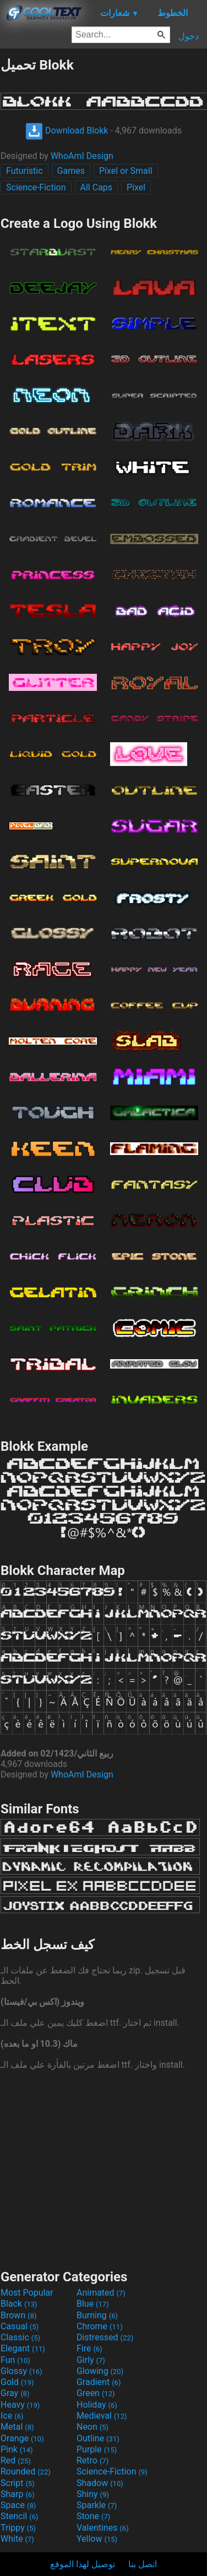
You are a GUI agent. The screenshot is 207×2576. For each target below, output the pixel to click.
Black (19, 2303)
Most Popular (27, 2292)
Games (71, 171)
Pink (17, 2449)
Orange (22, 2438)
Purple (97, 2449)
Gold (17, 2382)
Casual (20, 2326)
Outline (98, 2438)
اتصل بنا (142, 2564)
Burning (97, 2315)
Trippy (18, 2527)
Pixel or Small (125, 171)
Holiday (97, 2404)
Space (18, 2505)
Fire (89, 2348)
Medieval (102, 2415)
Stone (93, 2516)
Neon (92, 2426)
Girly (91, 2360)
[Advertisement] (103, 2168)
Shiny (93, 2494)
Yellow (97, 2539)
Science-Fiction (36, 187)
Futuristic (24, 171)
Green (96, 2393)
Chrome (100, 2326)
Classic (20, 2337)
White (17, 2539)
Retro (92, 2460)
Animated (101, 2292)
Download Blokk (66, 130)
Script (18, 2483)
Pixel (136, 187)
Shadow (100, 2483)
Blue (93, 2303)
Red (16, 2460)
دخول (188, 36)
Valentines (103, 2527)
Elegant (23, 2348)
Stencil (19, 2516)
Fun (15, 2360)
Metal (17, 2426)
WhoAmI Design (82, 156)
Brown (18, 2315)
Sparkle (97, 2505)
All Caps (96, 187)
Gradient (99, 2382)
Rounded (26, 2471)
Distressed (105, 2337)
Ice (12, 2415)
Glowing (100, 2371)
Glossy (21, 2371)
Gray (15, 2393)
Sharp (18, 2494)
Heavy (20, 2404)
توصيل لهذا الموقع (82, 2564)
